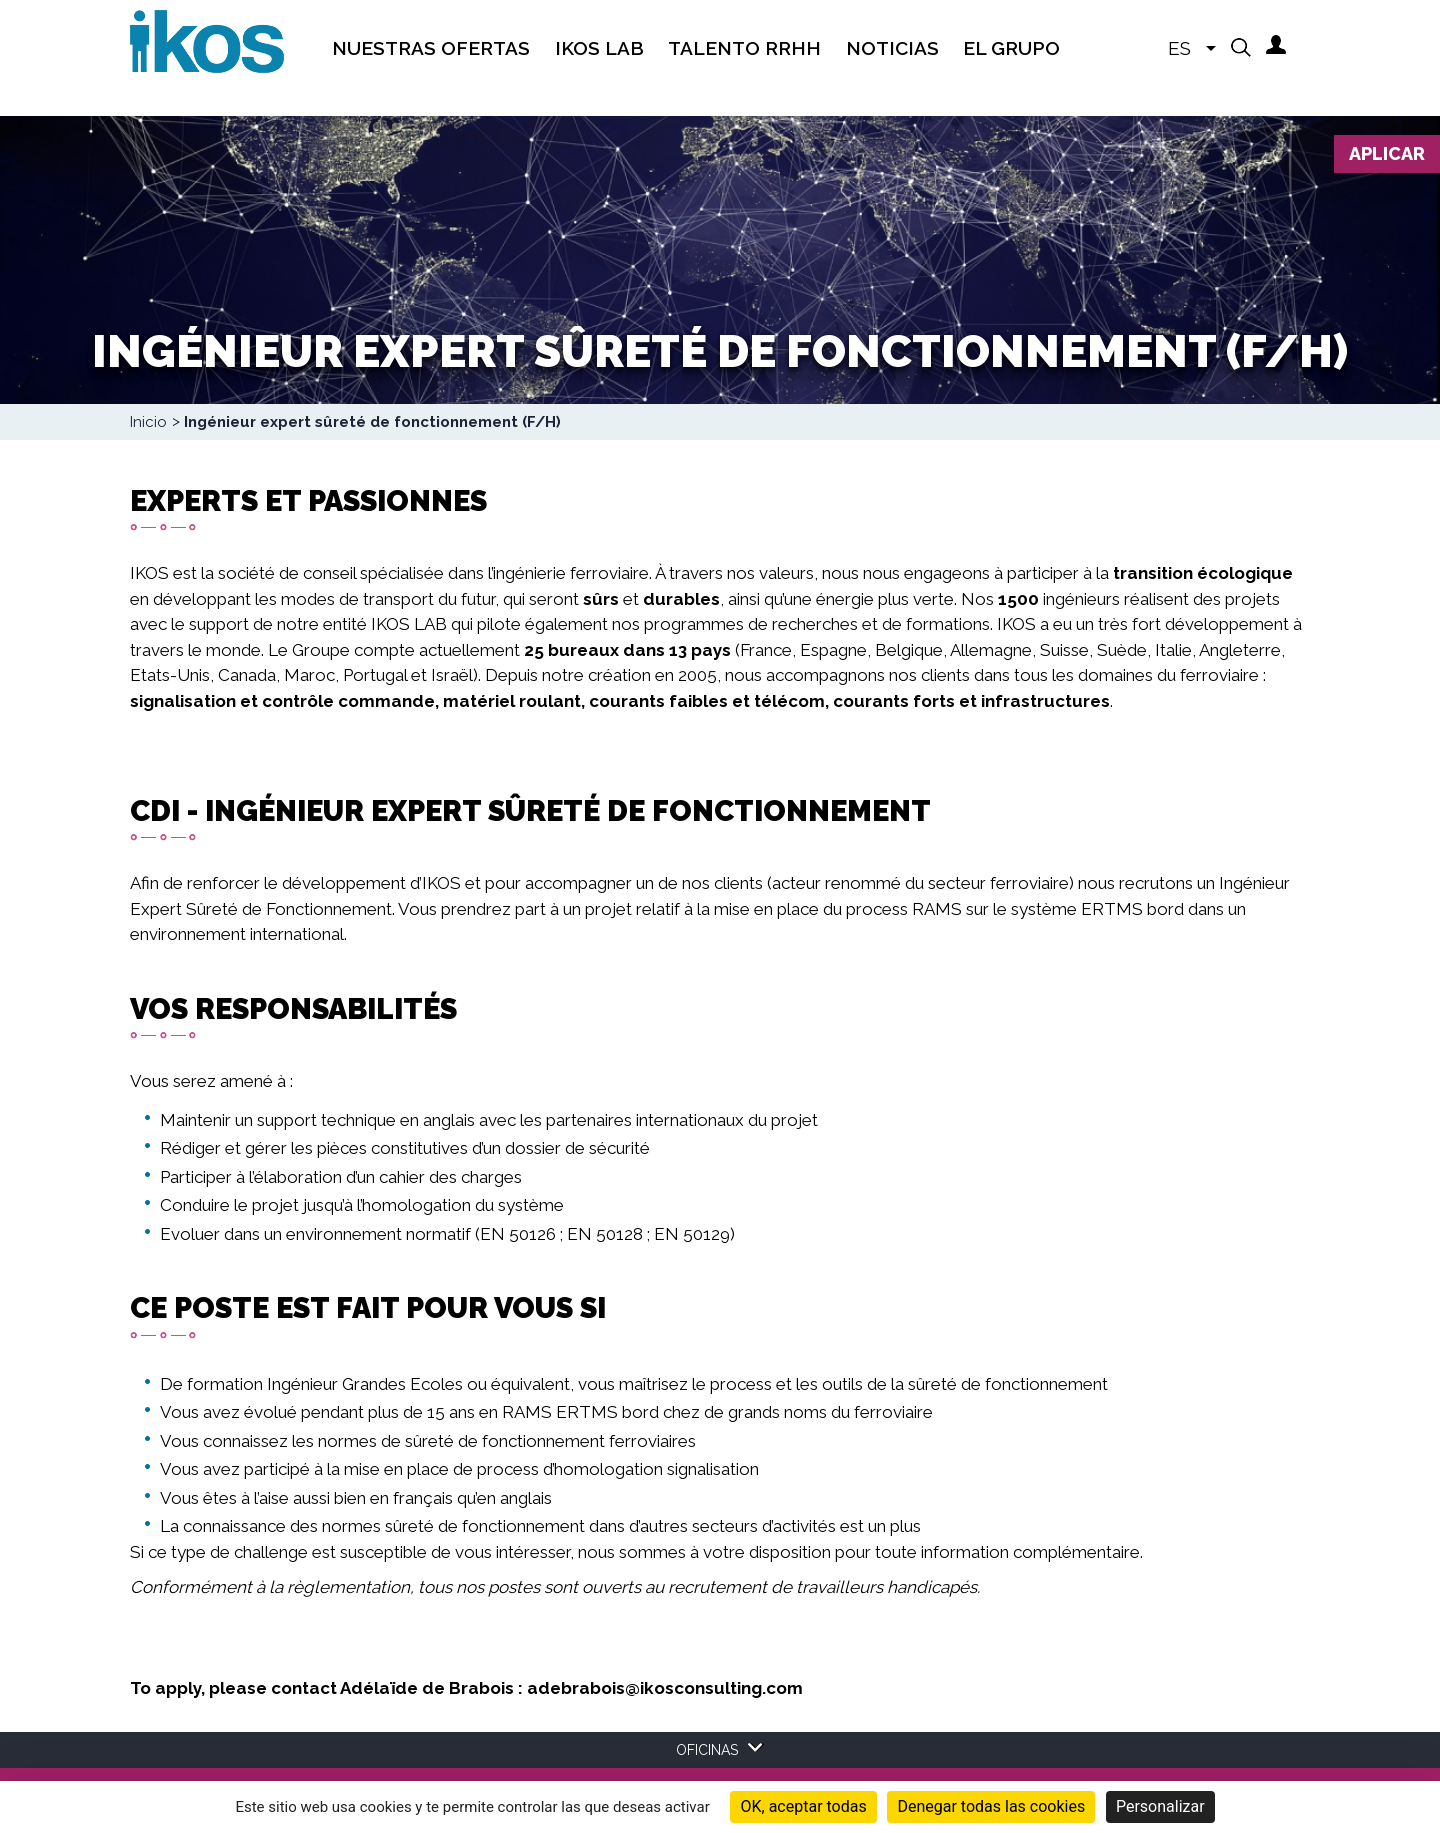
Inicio (148, 422)
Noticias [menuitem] (892, 48)
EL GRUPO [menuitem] (1011, 48)
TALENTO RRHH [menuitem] (744, 48)
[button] (1241, 47)
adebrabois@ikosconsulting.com (665, 1688)
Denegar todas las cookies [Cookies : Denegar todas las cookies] (991, 1806)
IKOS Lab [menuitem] (599, 48)
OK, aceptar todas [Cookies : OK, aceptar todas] (803, 1806)
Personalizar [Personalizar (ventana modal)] (1160, 1806)
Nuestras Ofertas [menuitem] (431, 48)
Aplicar (1387, 153)
